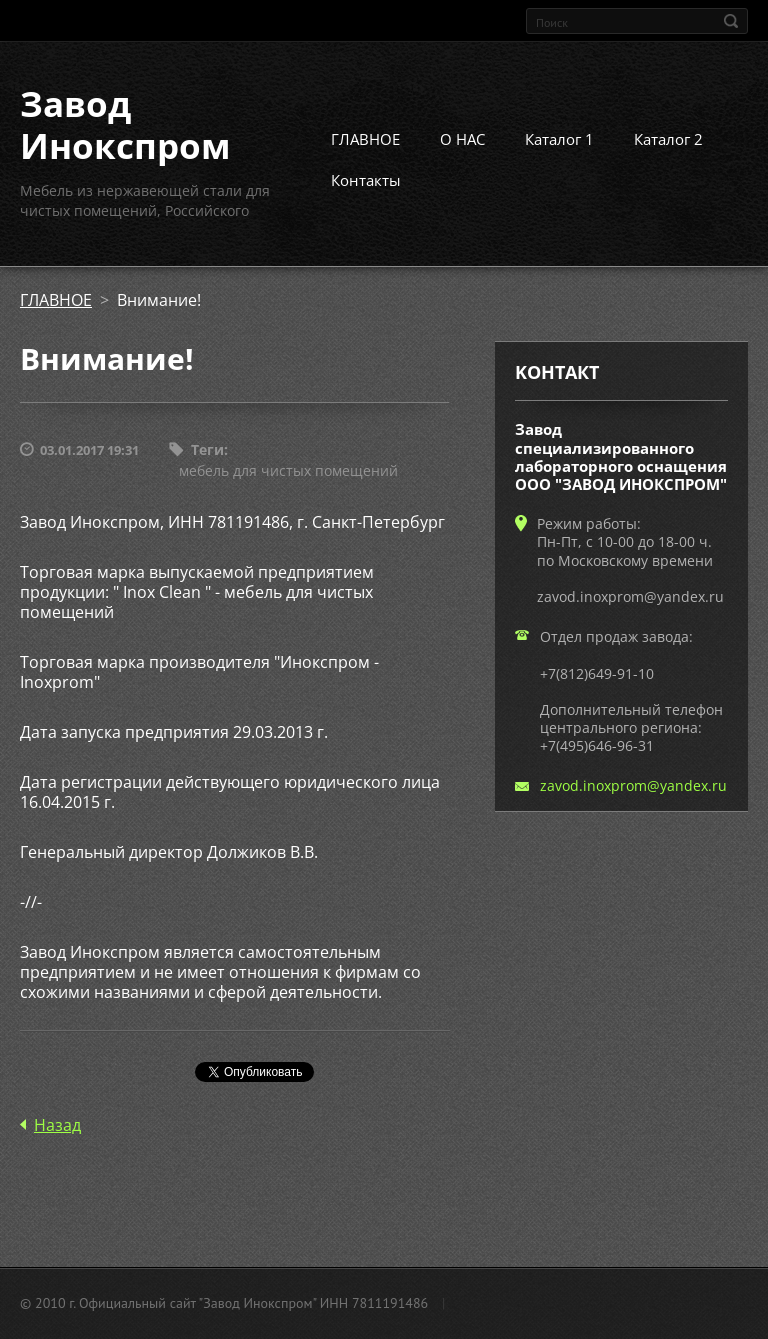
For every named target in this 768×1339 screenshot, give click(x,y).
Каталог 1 (559, 139)
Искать (731, 21)
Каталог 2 (668, 139)
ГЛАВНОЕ (365, 139)
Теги (207, 449)
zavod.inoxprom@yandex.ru (633, 785)
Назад (57, 1125)
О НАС (462, 139)
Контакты (366, 180)
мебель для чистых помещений (288, 470)
